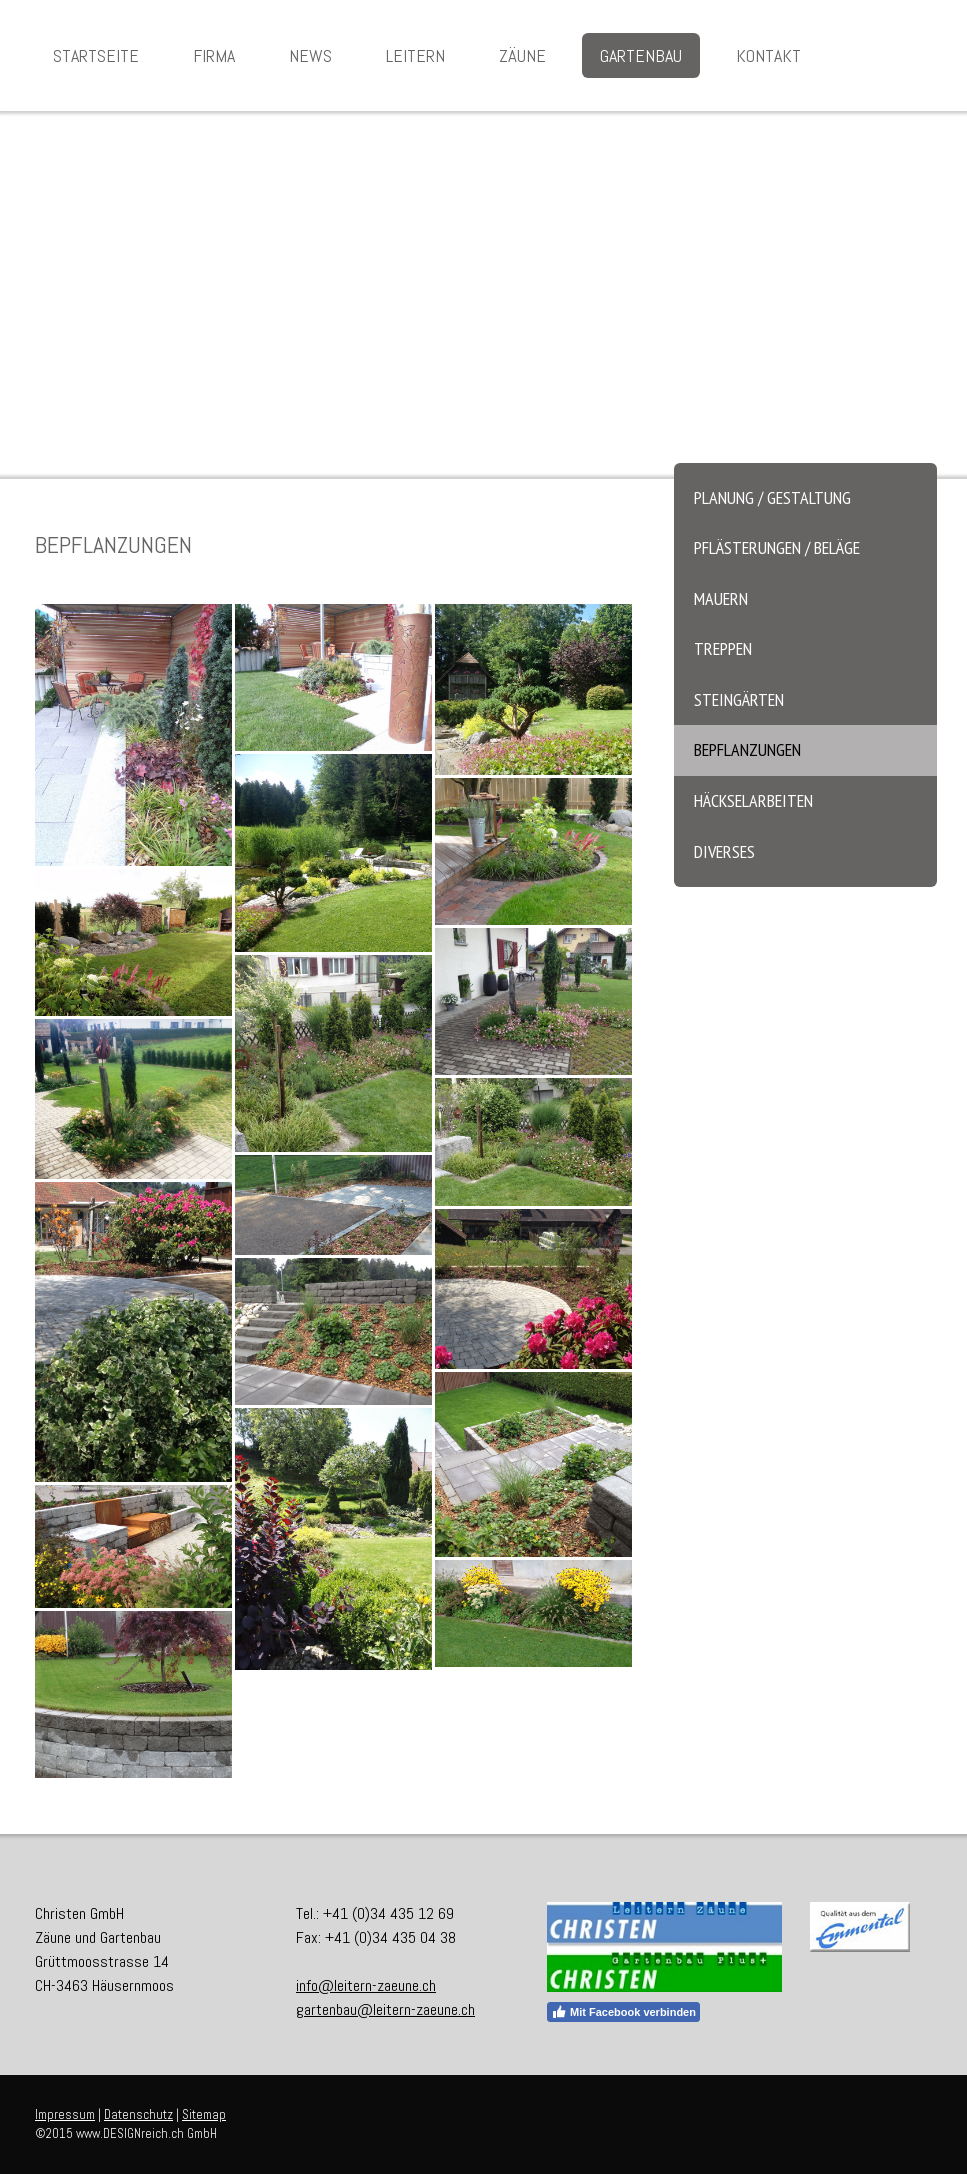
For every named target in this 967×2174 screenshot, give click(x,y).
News (310, 55)
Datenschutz (138, 2114)
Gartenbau (641, 55)
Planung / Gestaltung (772, 497)
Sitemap (204, 2114)
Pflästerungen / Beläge (777, 547)
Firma (214, 55)
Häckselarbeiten (753, 800)
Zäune (522, 55)
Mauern (721, 598)
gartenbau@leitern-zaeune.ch (385, 2009)
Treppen (723, 648)
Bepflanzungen (747, 749)
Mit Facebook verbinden (623, 2012)
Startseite (96, 55)
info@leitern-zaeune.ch (366, 1985)
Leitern (415, 55)
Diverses (724, 851)
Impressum (65, 2114)
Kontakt (768, 55)
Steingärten (739, 699)
